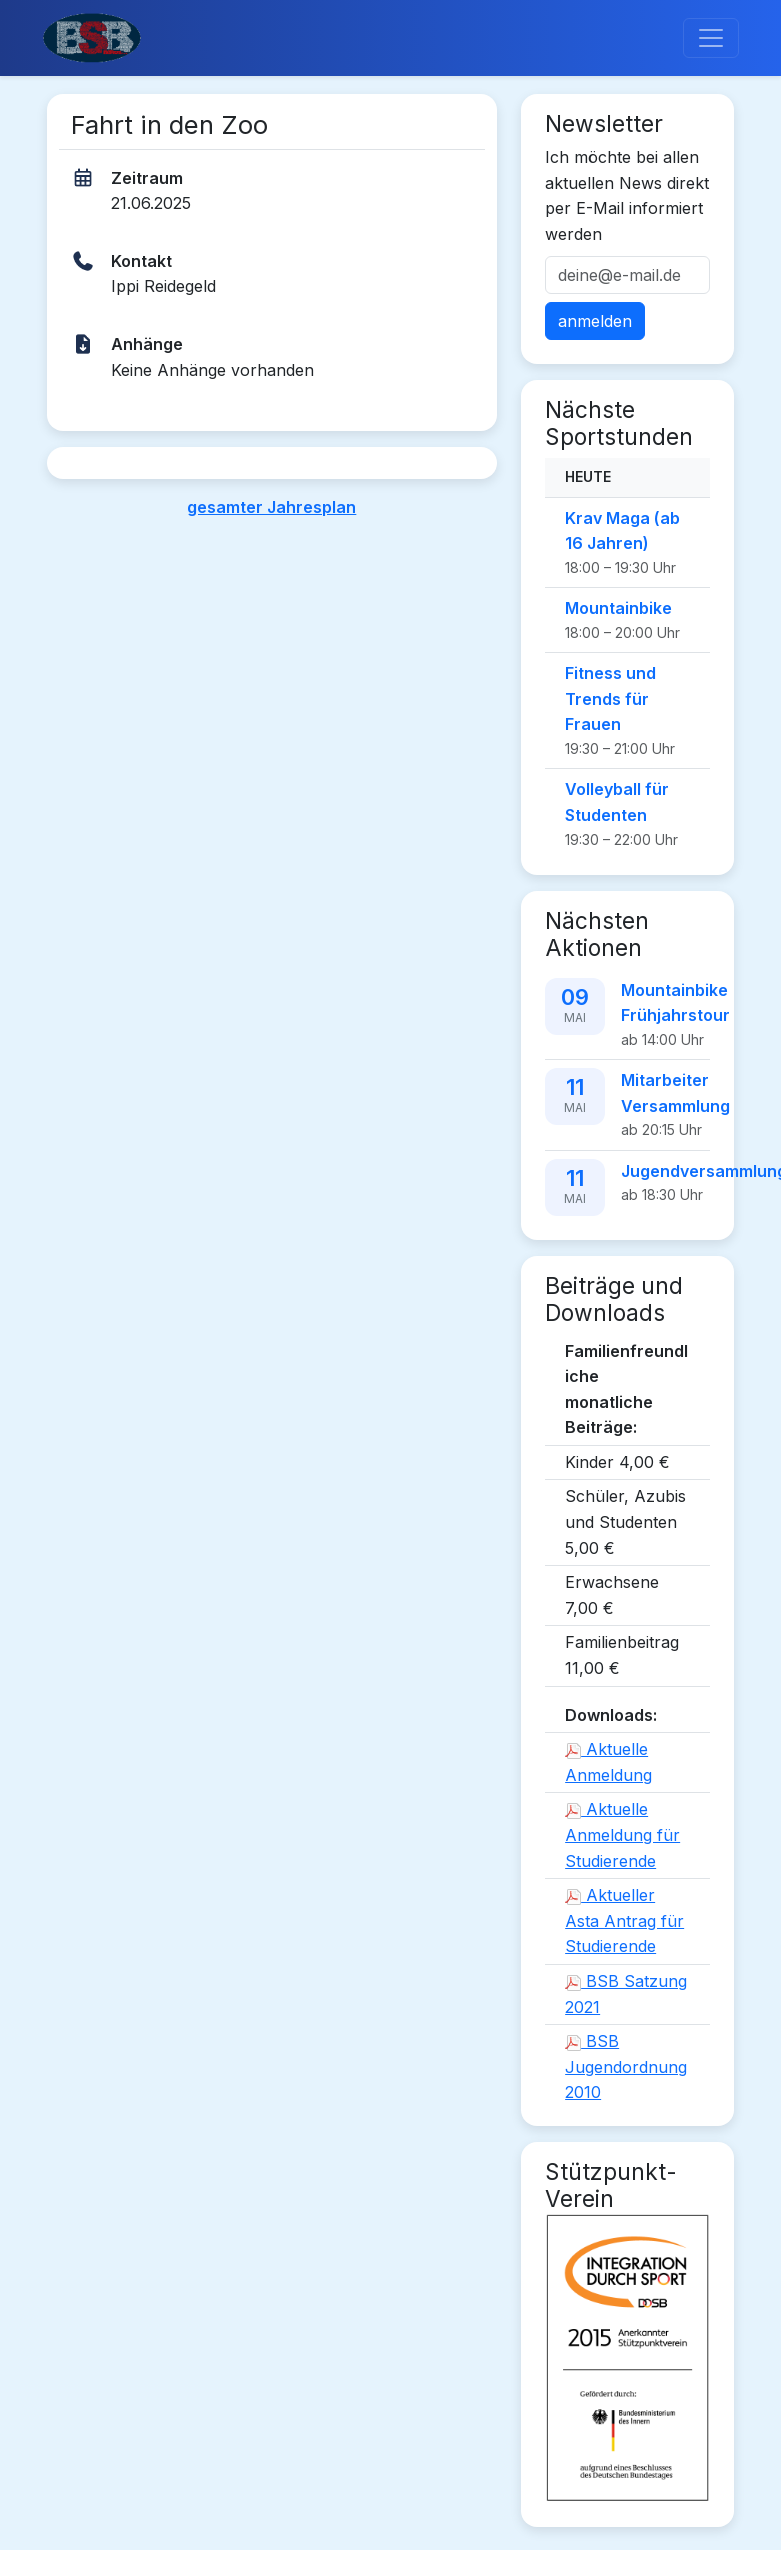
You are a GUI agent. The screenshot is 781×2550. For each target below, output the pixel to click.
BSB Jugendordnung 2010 (626, 2066)
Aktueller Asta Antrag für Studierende (624, 1920)
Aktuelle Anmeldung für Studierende (622, 1834)
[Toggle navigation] (711, 38)
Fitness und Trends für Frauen (610, 698)
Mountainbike (618, 608)
